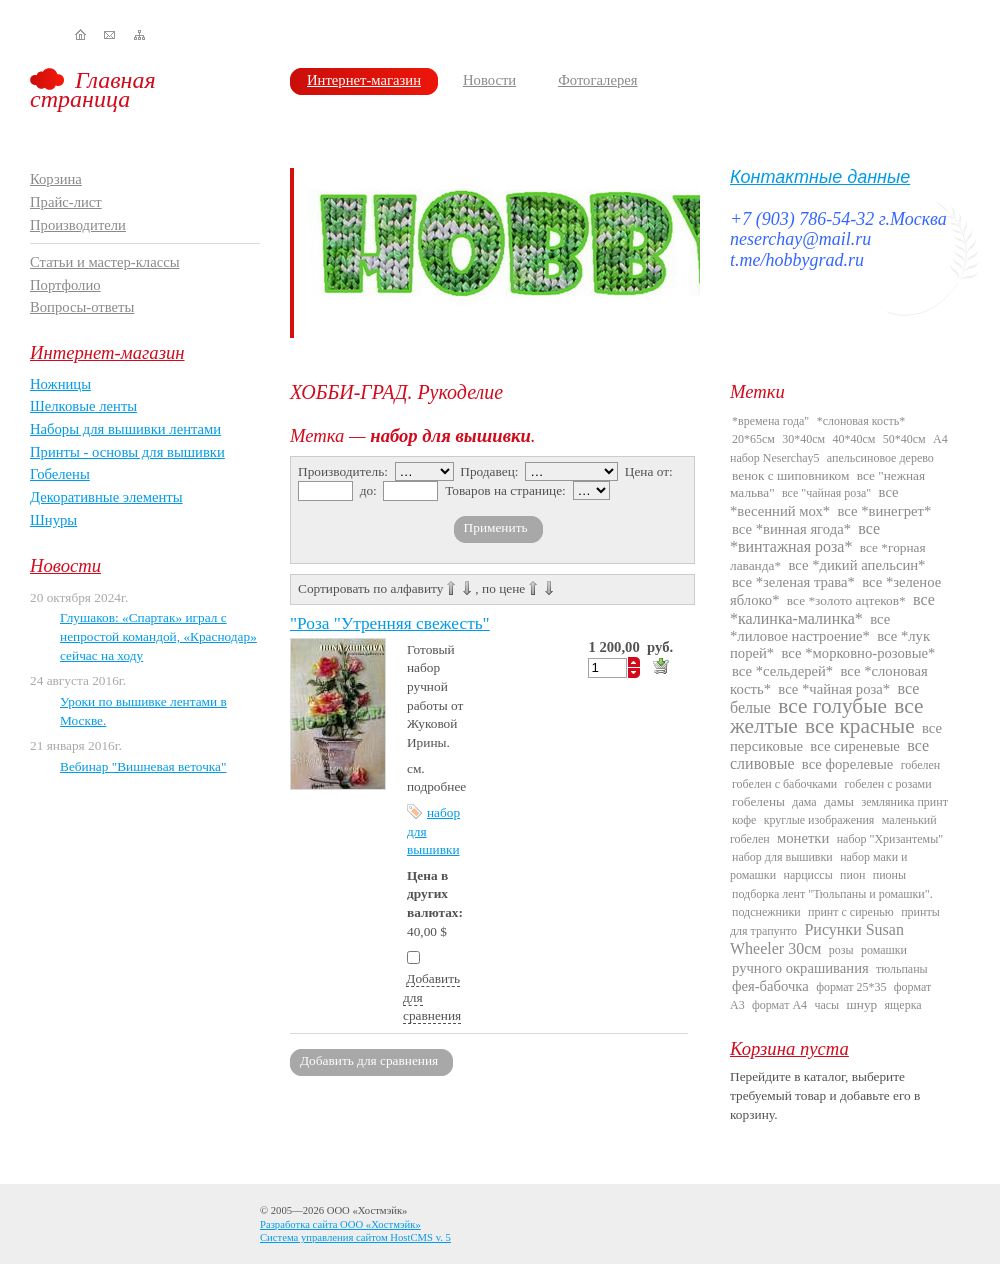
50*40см (904, 439)
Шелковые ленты (83, 406)
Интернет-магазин (364, 80)
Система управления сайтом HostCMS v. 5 (355, 1237)
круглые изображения (819, 820)
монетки (803, 838)
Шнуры (53, 520)
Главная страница (93, 89)
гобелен (921, 765)
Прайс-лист (66, 202)
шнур (861, 1004)
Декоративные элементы (106, 497)
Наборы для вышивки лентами (125, 429)
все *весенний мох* (814, 501)
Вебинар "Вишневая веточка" (143, 766)
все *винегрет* (885, 511)
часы (826, 1005)
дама (804, 802)
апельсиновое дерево (880, 458)
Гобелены (60, 474)
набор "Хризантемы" (890, 839)
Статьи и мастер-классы (105, 262)
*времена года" (770, 421)
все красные (860, 726)
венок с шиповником (790, 475)
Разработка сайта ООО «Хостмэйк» (340, 1224)
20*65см (753, 439)
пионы (889, 875)
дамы (839, 801)
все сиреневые (855, 746)
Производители (78, 225)
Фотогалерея (597, 80)
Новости (489, 80)
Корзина (56, 179)
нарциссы (807, 875)
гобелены (758, 801)
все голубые (832, 706)
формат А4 (779, 1005)
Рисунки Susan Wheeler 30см (817, 939)
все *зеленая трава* (793, 582)
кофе (744, 820)
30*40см (803, 439)
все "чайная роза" (826, 493)
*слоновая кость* (861, 421)
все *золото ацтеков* (846, 600)
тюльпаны (902, 969)
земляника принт (904, 802)
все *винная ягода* (791, 529)
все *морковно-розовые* (859, 653)
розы (841, 950)
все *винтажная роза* (805, 537)
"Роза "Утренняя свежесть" (390, 623)
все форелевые (847, 764)
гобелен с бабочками (784, 784)
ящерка (903, 1005)
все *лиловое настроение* (810, 627)
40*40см (854, 439)
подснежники (766, 912)
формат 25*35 (851, 987)
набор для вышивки (782, 857)
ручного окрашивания (800, 968)
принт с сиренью (851, 912)
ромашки (884, 950)
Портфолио (65, 285)
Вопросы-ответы (82, 307)
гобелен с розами (888, 784)
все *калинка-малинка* (832, 608)
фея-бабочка (770, 986)
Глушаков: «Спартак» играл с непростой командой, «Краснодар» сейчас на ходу (158, 636)
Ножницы (60, 384)
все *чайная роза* (834, 689)
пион (852, 875)
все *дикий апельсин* (856, 565)
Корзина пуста (789, 1048)
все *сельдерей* (782, 671)
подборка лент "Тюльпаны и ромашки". (832, 894)
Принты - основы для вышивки (127, 452)
